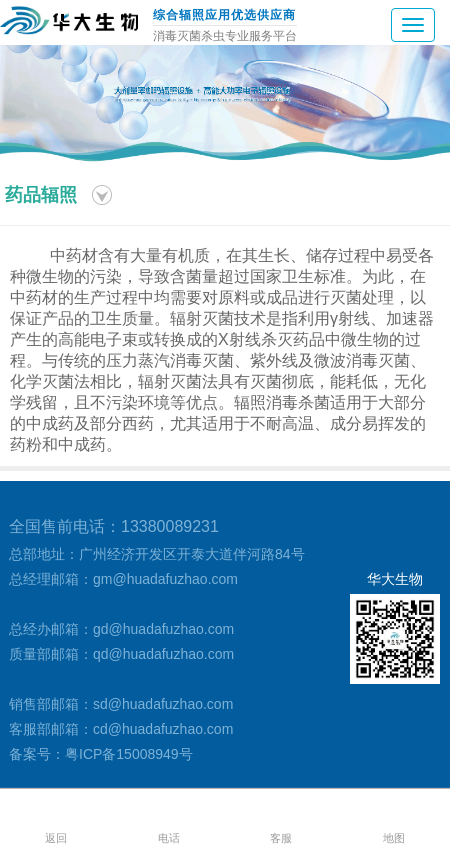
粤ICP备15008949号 (129, 754)
